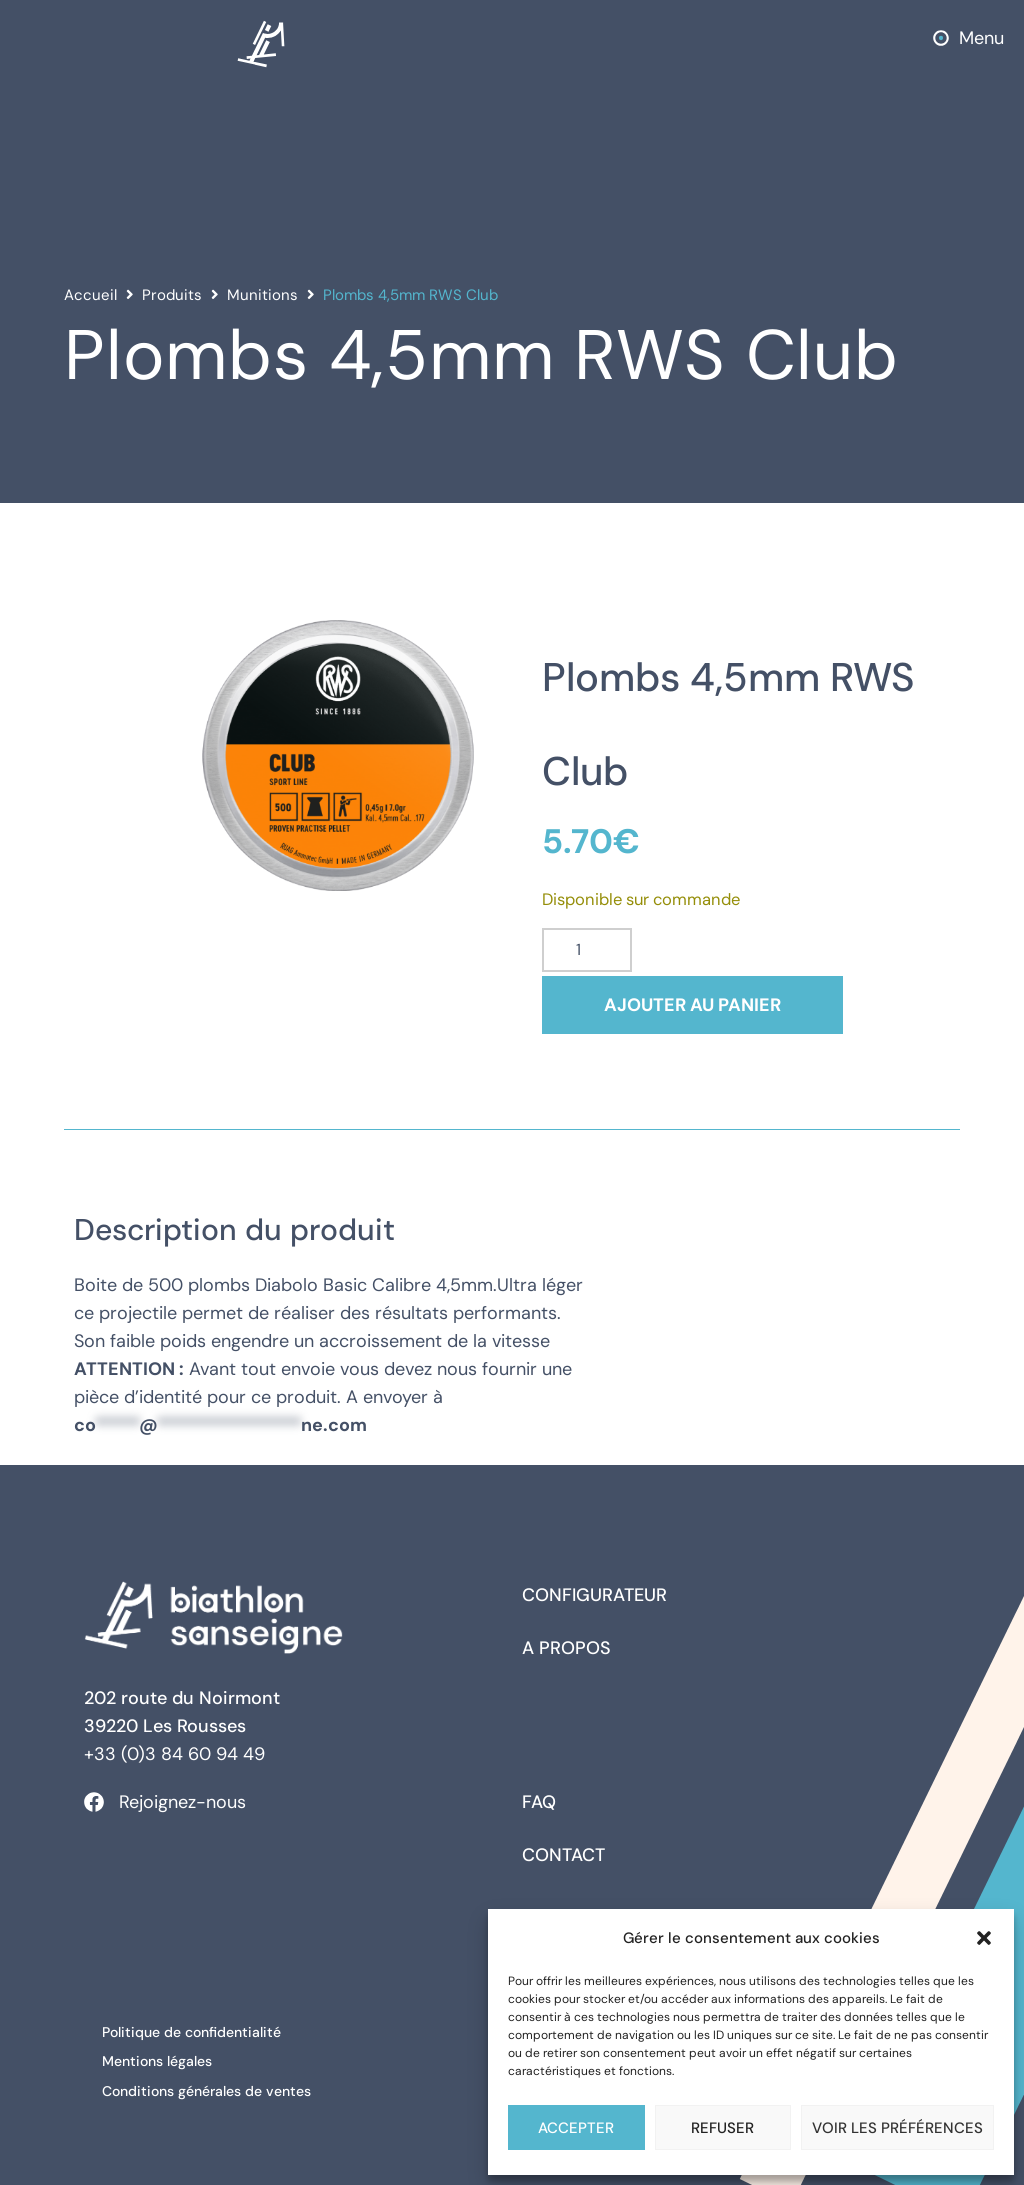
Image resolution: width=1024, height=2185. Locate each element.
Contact (563, 1855)
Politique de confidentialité (193, 2031)
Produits (172, 295)
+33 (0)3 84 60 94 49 (174, 1754)
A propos (566, 1648)
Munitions (262, 295)
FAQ (539, 1802)
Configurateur (594, 1595)
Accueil (90, 295)
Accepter (576, 2128)
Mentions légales (159, 2059)
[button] (984, 1938)
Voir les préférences (897, 2128)
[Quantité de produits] (587, 950)
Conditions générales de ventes (208, 2087)
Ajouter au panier (699, 1005)
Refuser (722, 2128)
